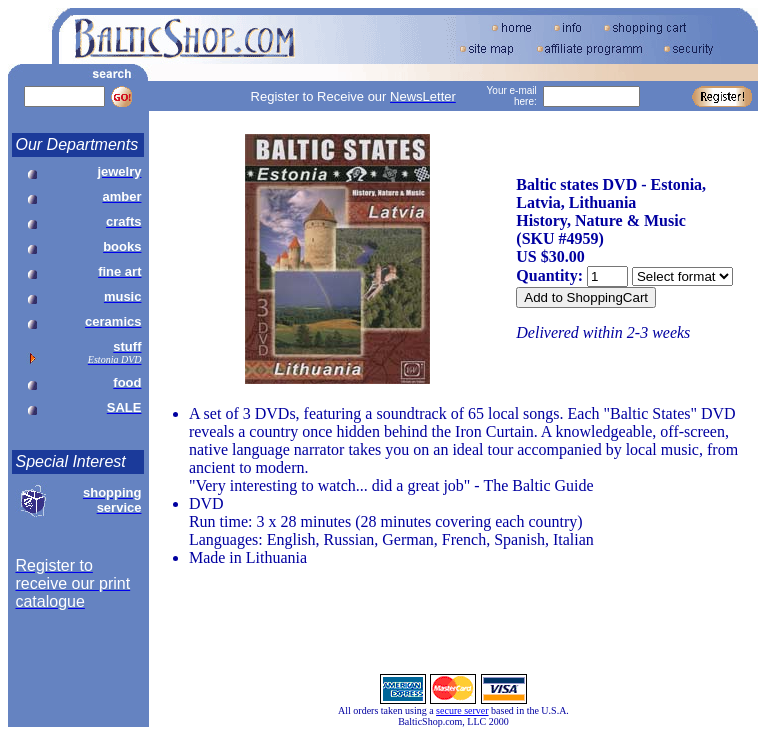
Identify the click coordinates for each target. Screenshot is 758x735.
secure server (462, 710)
